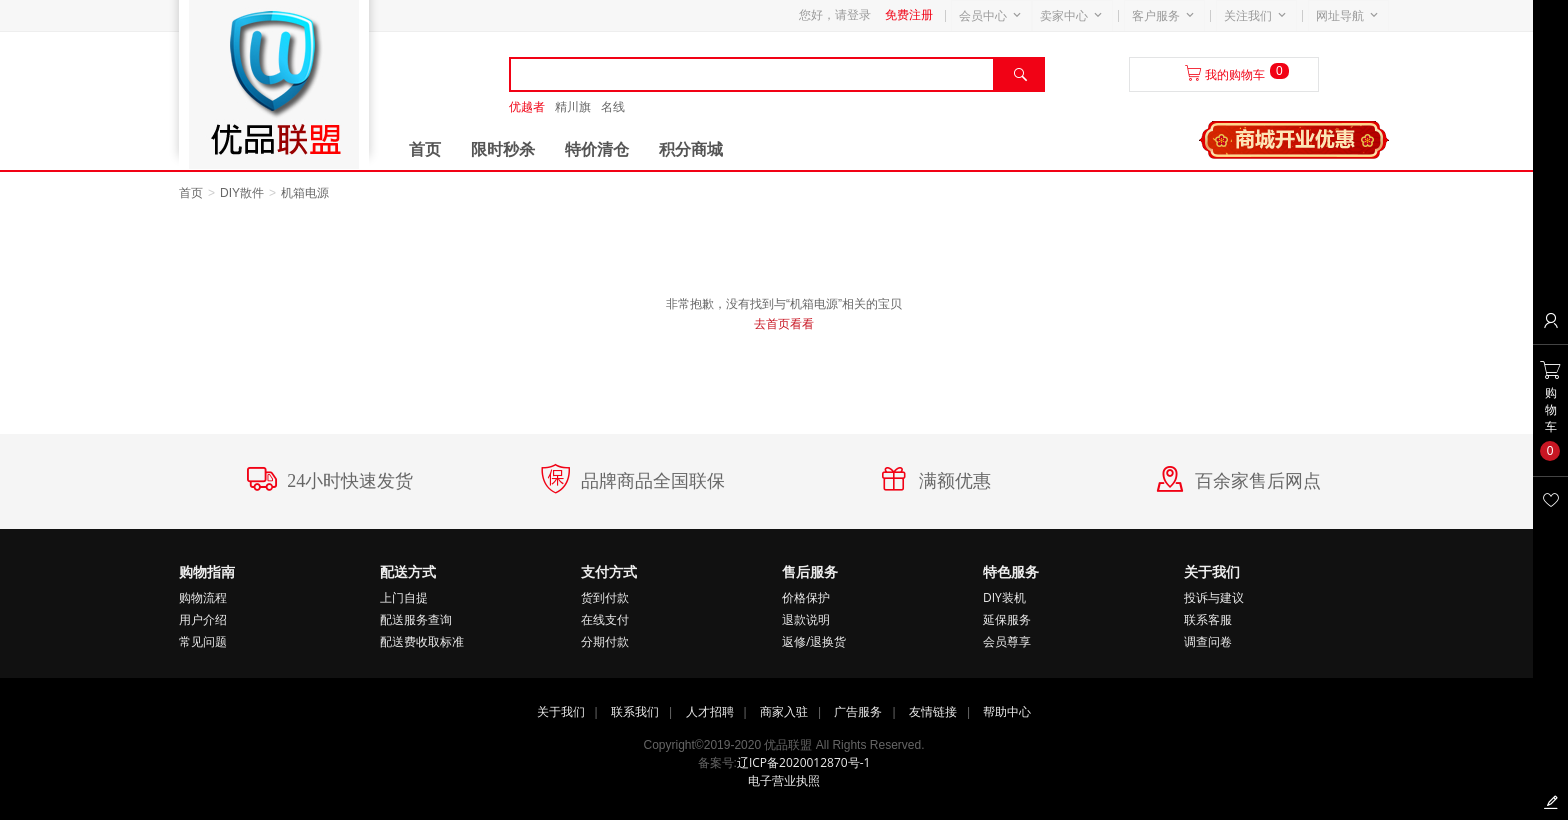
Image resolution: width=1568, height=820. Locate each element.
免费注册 (909, 15)
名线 (613, 107)
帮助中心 (1007, 711)
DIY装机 (1004, 597)
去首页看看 (784, 324)
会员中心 (983, 16)
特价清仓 (597, 149)
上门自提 (404, 597)
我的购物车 (1235, 75)
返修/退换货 (814, 641)
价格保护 (806, 597)
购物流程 (203, 597)
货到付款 (605, 597)
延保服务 (1007, 619)
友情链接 (933, 711)
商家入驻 (784, 711)
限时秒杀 (503, 149)
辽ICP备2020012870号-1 (803, 762)
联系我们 (635, 711)
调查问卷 (1208, 641)
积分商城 (691, 149)
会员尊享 (1007, 641)
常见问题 (203, 641)
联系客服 (1208, 619)
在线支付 (605, 619)
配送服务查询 (416, 619)
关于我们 (561, 711)
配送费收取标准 (422, 641)
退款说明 (806, 619)
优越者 (527, 107)
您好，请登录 (835, 15)
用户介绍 (203, 619)
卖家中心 (1064, 16)
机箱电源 (305, 193)
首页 (425, 149)
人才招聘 (710, 711)
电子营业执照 (784, 780)
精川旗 (573, 107)
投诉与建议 (1214, 597)
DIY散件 (242, 193)
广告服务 (858, 711)
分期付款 (605, 641)
